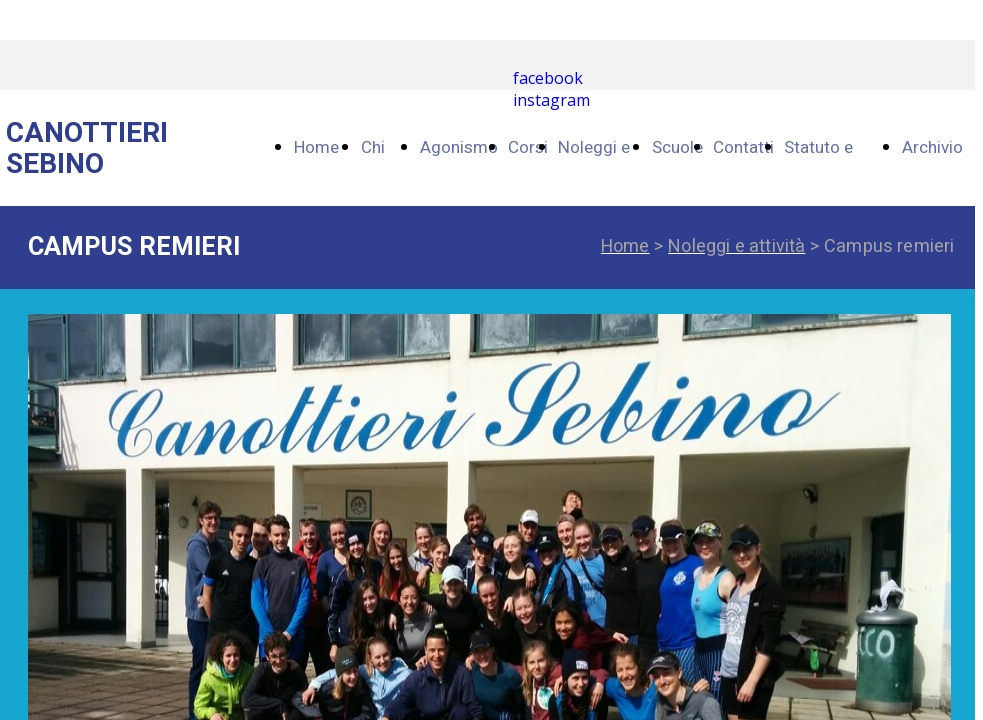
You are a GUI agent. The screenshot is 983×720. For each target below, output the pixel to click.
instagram (551, 100)
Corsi (528, 147)
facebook (548, 78)
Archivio (932, 147)
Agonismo (459, 147)
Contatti (743, 147)
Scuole (677, 147)
